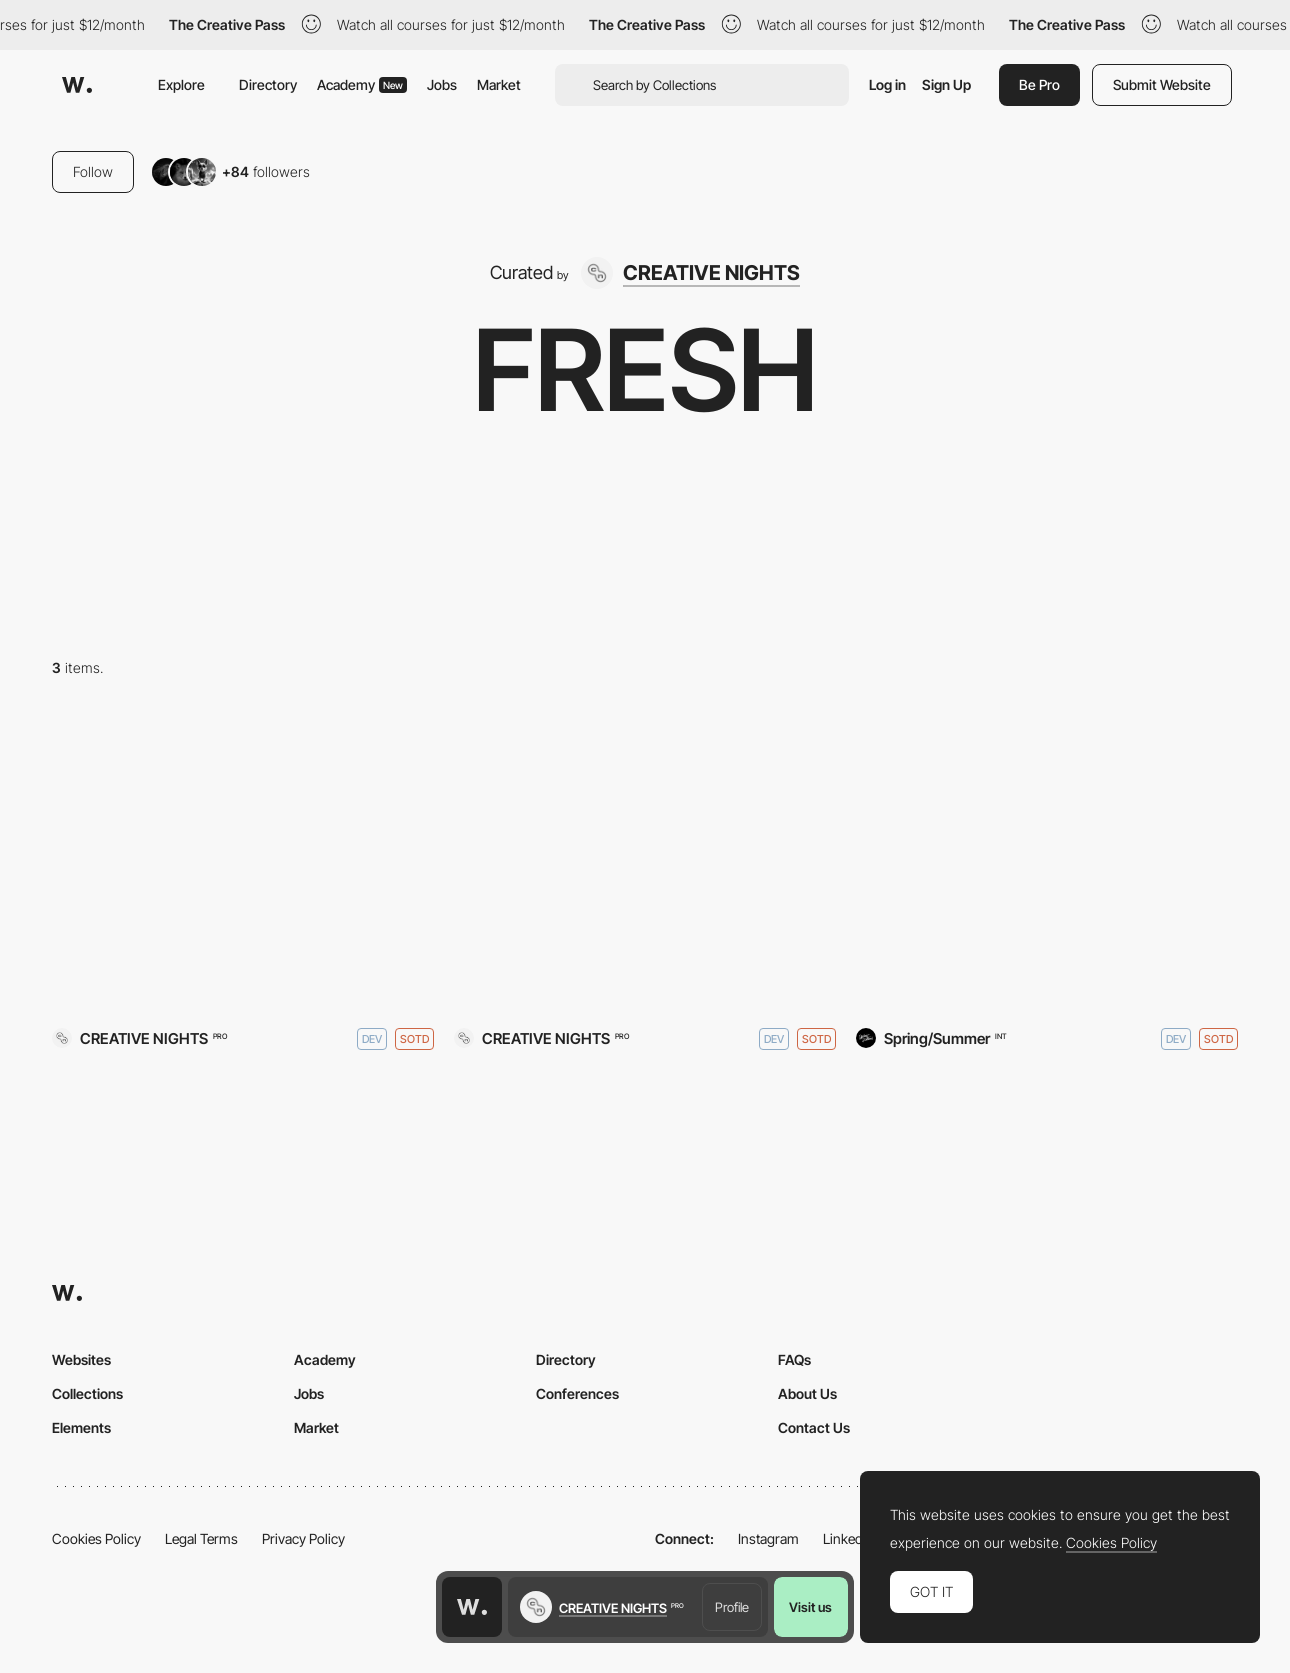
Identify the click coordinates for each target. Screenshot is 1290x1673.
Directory (268, 84)
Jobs (442, 84)
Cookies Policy (96, 1538)
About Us (807, 1393)
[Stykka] (1047, 864)
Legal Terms (201, 1538)
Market (499, 84)
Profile (732, 1607)
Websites (81, 1359)
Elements (81, 1427)
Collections (87, 1393)
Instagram (768, 1538)
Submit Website (1162, 84)
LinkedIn (848, 1538)
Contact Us (814, 1427)
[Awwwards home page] (472, 1607)
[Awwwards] (77, 85)
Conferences (577, 1393)
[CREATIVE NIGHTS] (690, 273)
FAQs (794, 1359)
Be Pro (1039, 84)
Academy (362, 84)
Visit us (810, 1607)
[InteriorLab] (645, 864)
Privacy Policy (303, 1538)
